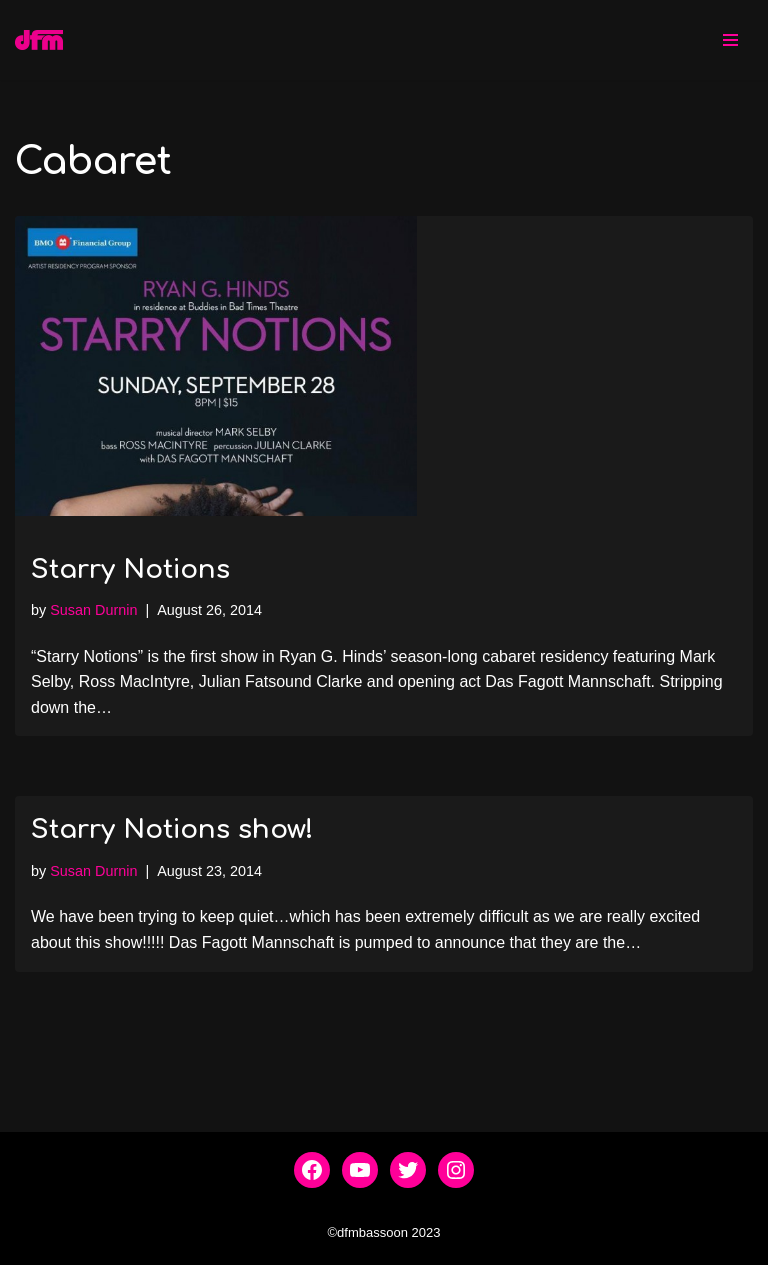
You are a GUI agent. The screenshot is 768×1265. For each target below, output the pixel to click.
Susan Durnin (93, 610)
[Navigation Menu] (730, 40)
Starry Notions (130, 569)
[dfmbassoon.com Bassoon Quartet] (39, 40)
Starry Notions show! (172, 829)
